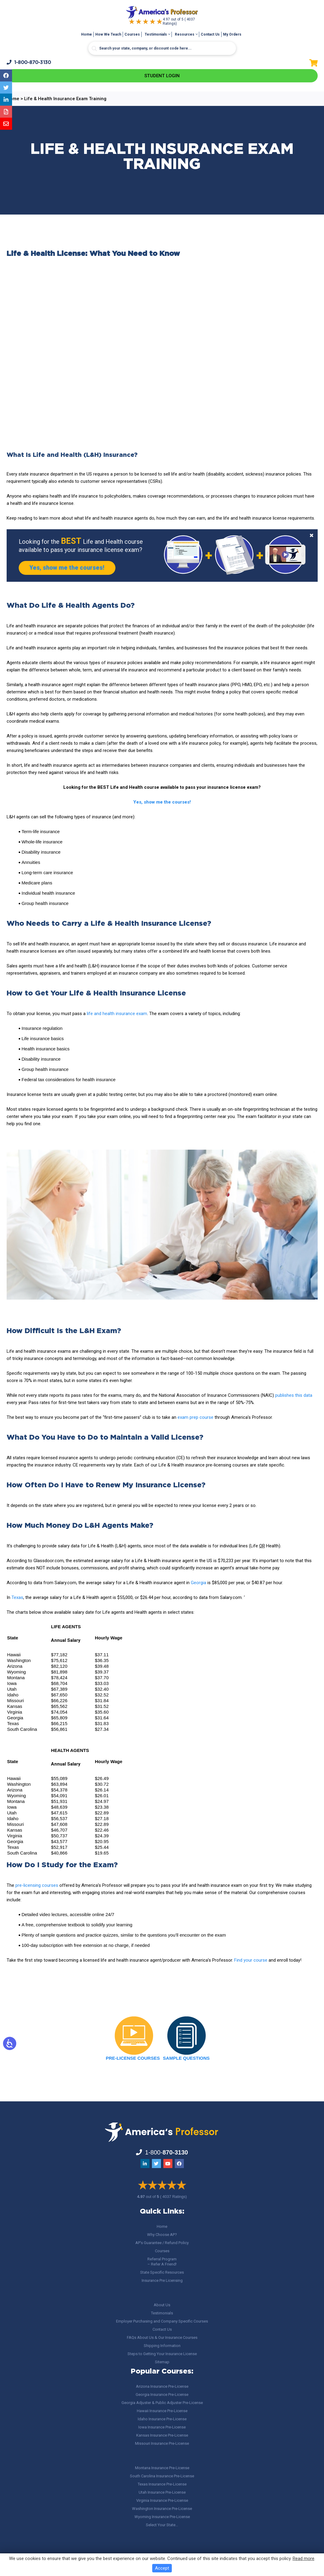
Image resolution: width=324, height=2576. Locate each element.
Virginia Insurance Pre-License (162, 2500)
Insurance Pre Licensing (162, 2280)
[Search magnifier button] (94, 48)
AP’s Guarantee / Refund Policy (162, 2242)
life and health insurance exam (117, 1014)
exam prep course (195, 1418)
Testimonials (156, 34)
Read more (303, 2558)
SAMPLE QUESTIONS (186, 2058)
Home (86, 34)
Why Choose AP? (162, 2234)
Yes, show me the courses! (68, 568)
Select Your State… (162, 2525)
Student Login (162, 76)
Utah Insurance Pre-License (162, 2492)
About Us (162, 2305)
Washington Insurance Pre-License (162, 2508)
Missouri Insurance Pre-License (162, 2443)
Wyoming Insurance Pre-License (162, 2516)
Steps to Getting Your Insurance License (162, 2354)
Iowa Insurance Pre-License (162, 2427)
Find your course (250, 1960)
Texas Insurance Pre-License (162, 2484)
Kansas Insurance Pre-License (162, 2435)
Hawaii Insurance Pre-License (162, 2411)
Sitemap (162, 2362)
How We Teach (108, 34)
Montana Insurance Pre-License (162, 2468)
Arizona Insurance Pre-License (162, 2386)
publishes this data (293, 1396)
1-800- (29, 62)
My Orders (232, 34)
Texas (17, 1598)
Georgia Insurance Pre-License (162, 2394)
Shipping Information (162, 2345)
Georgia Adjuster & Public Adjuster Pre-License (162, 2402)
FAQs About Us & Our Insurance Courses (162, 2337)
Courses (132, 34)
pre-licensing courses (36, 1886)
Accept (162, 2568)
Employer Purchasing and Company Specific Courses (162, 2321)
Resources (184, 34)
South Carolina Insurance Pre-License (162, 2476)
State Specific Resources (162, 2272)
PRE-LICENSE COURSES (133, 2058)
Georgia (198, 1583)
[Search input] (162, 48)
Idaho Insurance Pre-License (162, 2419)
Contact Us (210, 34)
